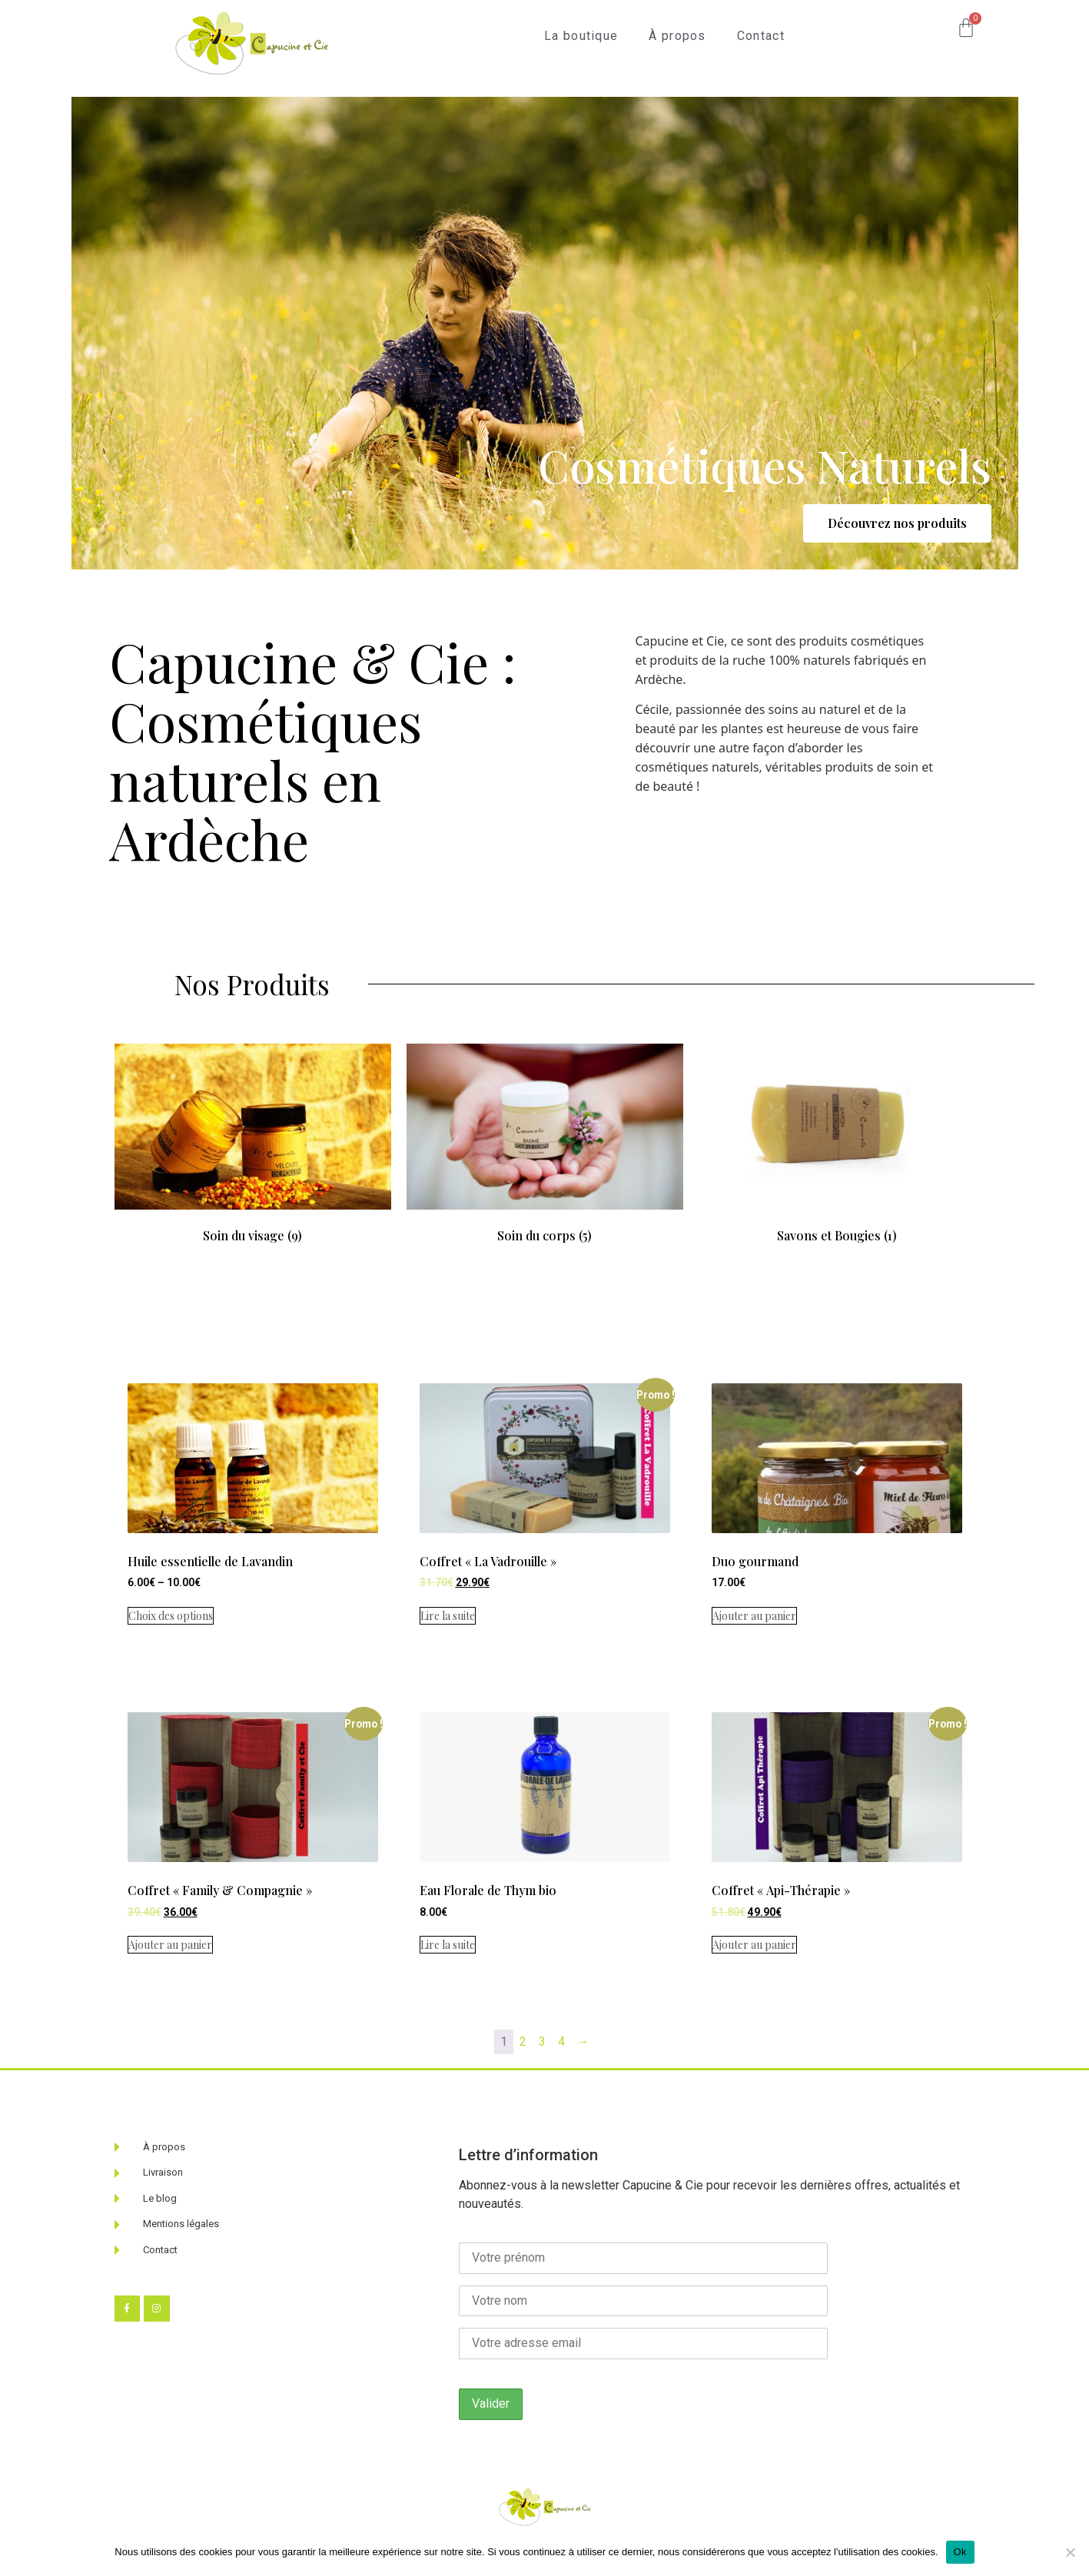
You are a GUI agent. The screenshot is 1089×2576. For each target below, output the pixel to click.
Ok (960, 2552)
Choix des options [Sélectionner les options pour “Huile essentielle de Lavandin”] (170, 1615)
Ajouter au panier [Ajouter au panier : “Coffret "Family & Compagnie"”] (170, 1944)
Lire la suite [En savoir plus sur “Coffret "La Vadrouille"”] (447, 1615)
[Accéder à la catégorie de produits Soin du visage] (253, 1116)
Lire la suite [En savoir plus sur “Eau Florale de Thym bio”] (447, 1944)
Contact (761, 35)
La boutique (581, 35)
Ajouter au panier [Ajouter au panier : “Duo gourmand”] (754, 1615)
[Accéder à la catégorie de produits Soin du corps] (545, 1116)
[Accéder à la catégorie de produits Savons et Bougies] (837, 1116)
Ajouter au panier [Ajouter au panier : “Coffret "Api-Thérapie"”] (754, 1944)
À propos (677, 35)
